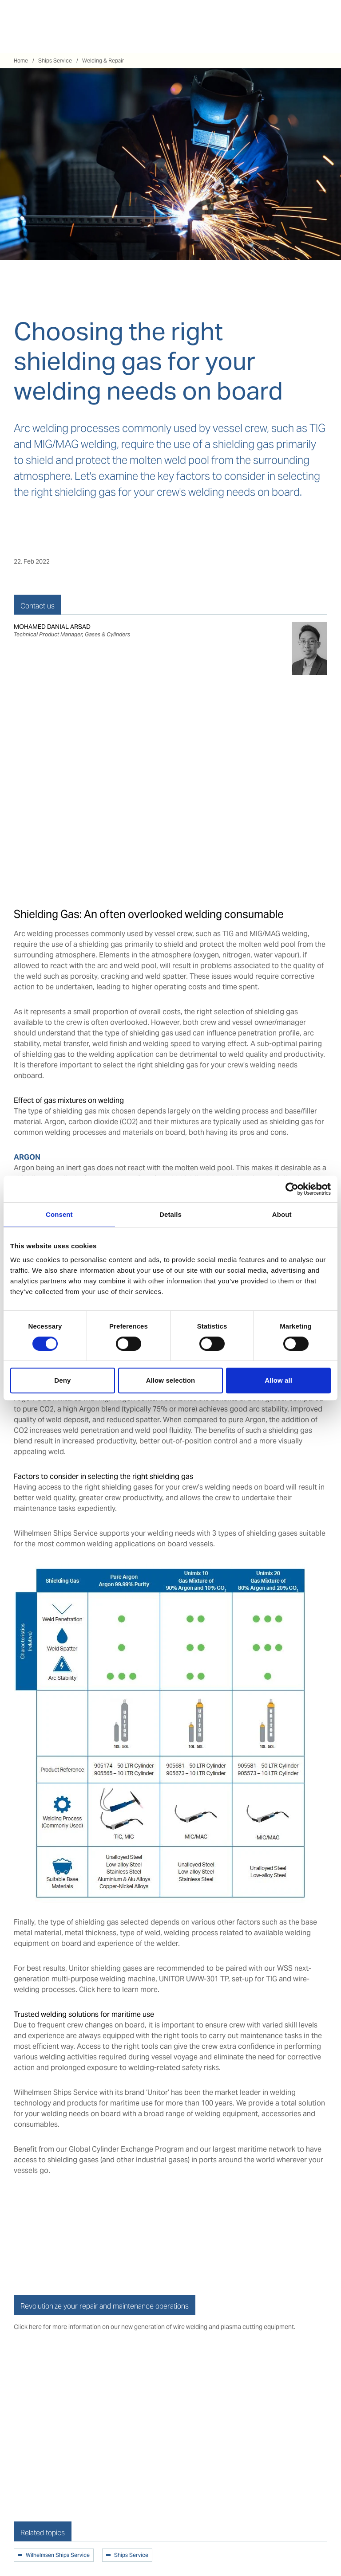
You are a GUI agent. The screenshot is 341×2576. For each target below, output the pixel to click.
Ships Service (55, 60)
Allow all (278, 1380)
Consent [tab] (59, 1214)
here (104, 1989)
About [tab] (282, 1214)
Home (21, 60)
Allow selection (170, 1380)
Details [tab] (170, 1214)
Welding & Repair (103, 60)
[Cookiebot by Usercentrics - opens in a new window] (292, 1189)
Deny (62, 1380)
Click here (28, 2327)
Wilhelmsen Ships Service (58, 2555)
